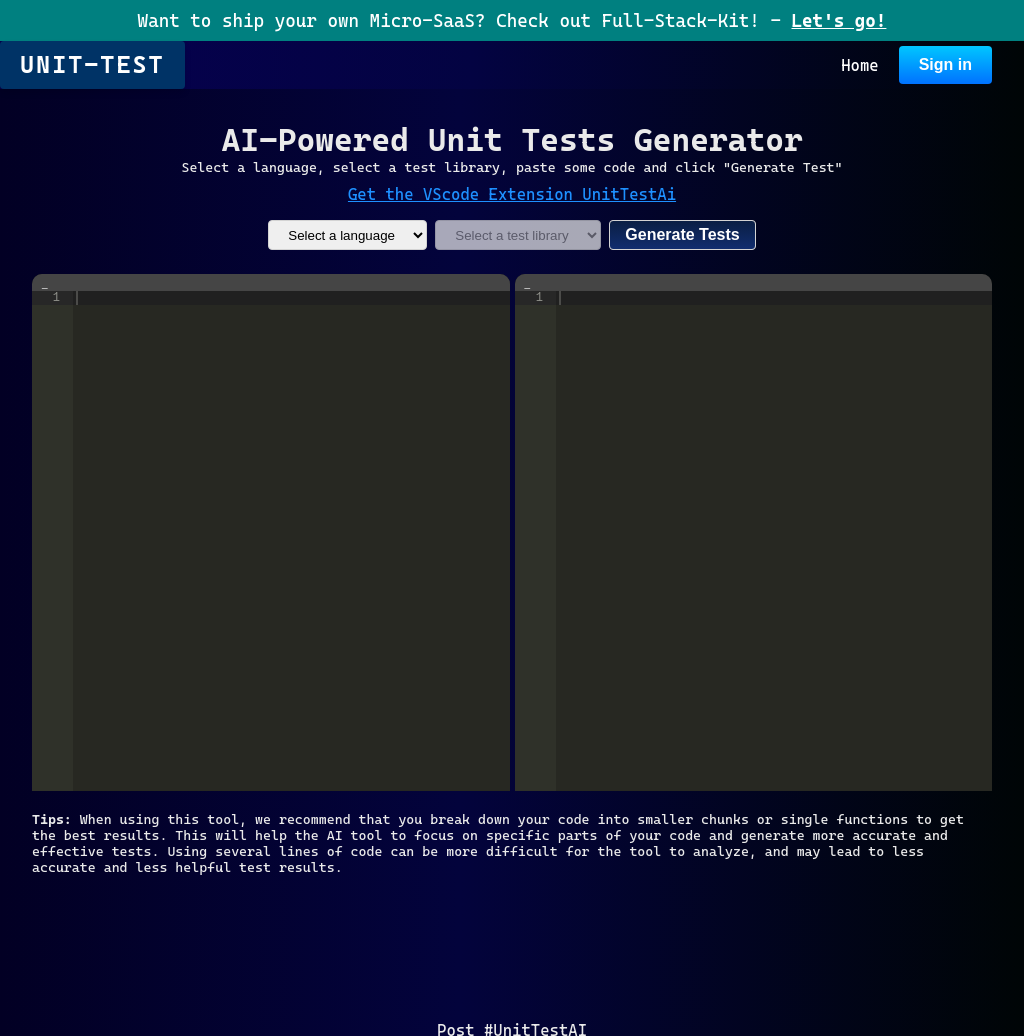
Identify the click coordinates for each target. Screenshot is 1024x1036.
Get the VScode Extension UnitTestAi (512, 194)
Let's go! (838, 20)
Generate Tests (682, 234)
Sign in (945, 64)
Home (860, 65)
